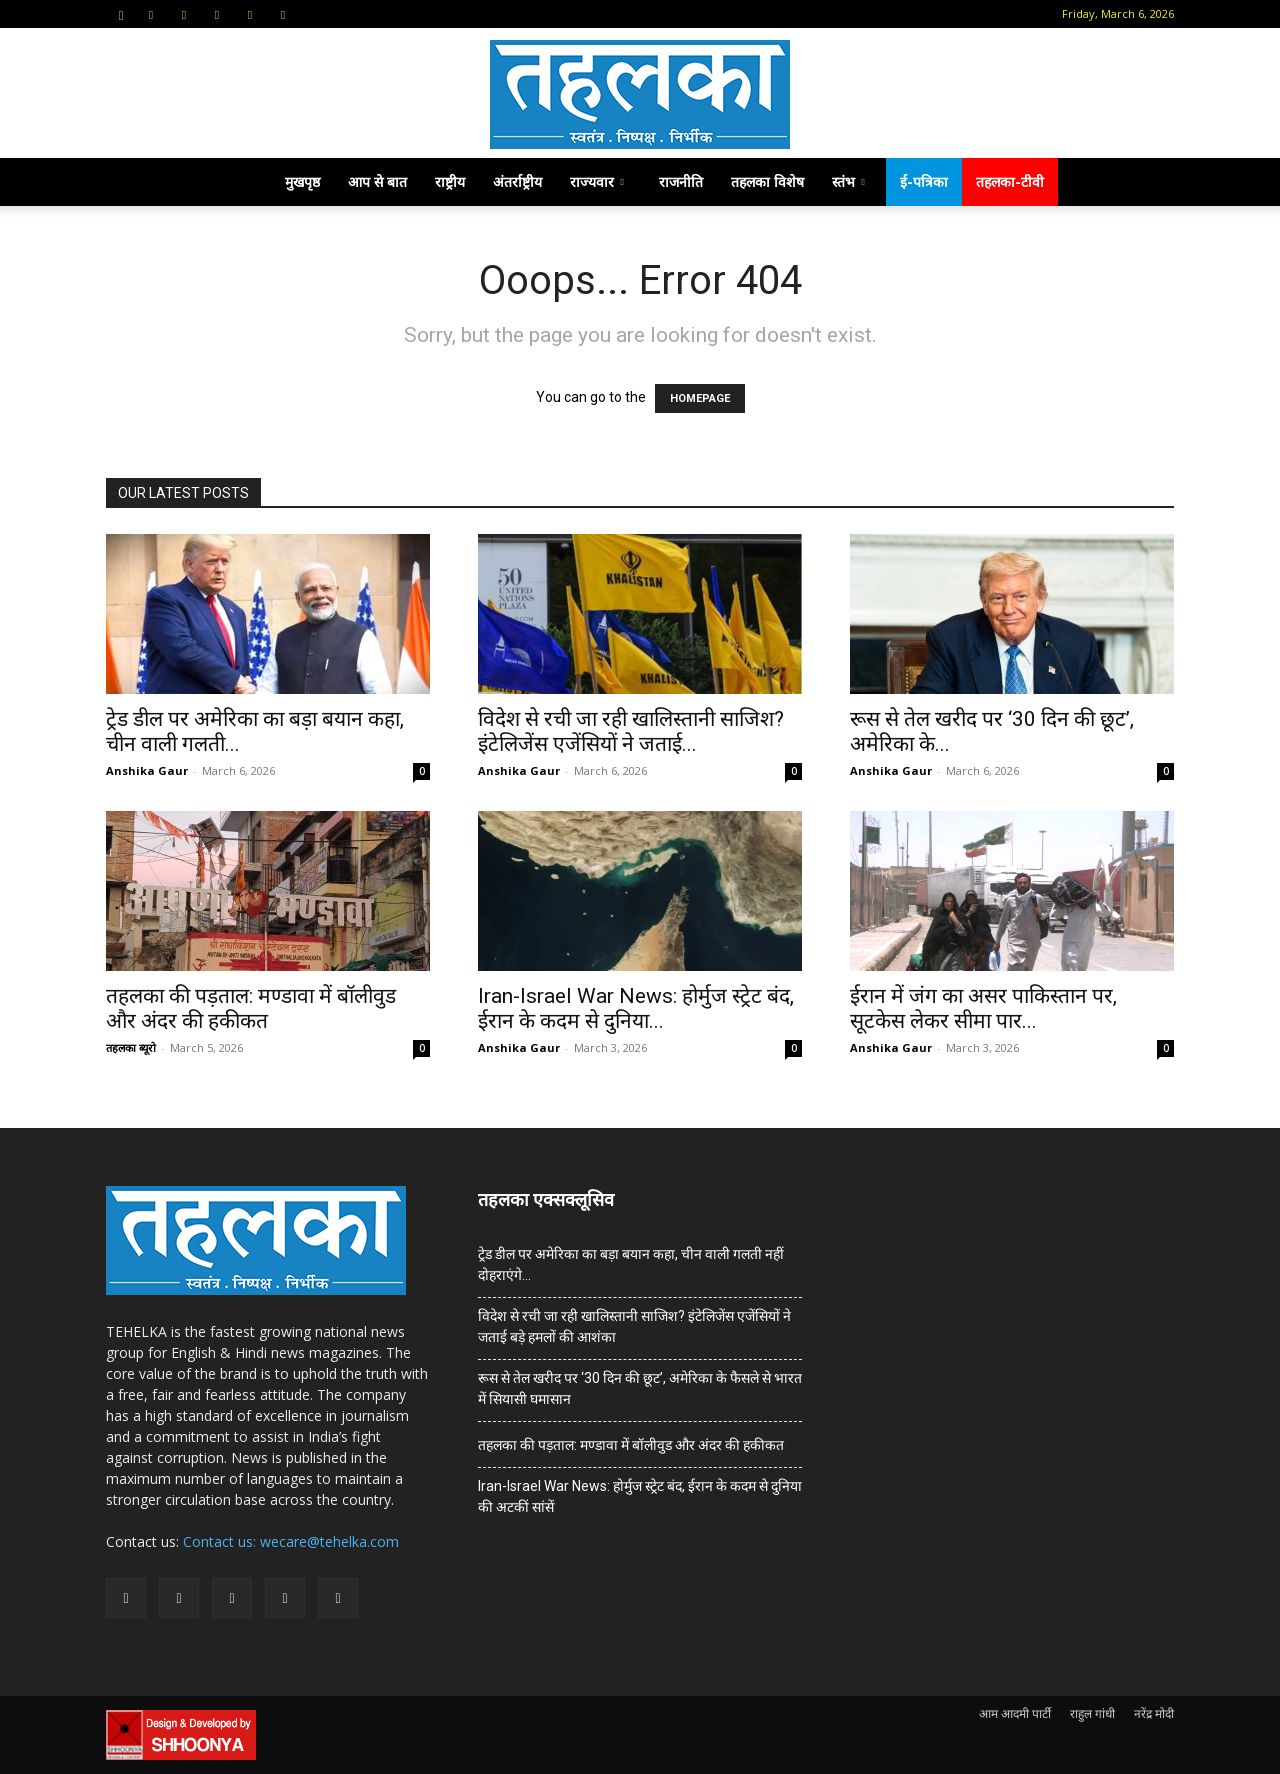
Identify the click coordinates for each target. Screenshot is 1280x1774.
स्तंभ (848, 181)
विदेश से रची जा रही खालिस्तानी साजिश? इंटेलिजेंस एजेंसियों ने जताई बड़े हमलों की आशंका (634, 1326)
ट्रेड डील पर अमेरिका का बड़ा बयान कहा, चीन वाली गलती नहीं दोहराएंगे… (631, 1264)
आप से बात (377, 181)
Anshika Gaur (147, 770)
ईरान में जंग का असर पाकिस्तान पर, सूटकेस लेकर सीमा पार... (983, 1008)
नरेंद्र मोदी (1154, 1713)
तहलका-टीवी (1010, 181)
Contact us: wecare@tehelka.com (291, 1541)
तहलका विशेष (767, 181)
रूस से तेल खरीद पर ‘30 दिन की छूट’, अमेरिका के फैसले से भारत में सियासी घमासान (640, 1388)
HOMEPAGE (700, 398)
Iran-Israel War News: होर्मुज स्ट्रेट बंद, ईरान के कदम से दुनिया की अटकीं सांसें (640, 1496)
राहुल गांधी (1092, 1713)
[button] (121, 13)
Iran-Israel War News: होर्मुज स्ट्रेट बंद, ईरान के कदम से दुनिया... (636, 1008)
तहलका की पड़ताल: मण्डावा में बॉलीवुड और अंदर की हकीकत (251, 1008)
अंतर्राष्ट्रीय (517, 181)
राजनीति (681, 181)
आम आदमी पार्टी (1015, 1713)
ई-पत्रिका (924, 181)
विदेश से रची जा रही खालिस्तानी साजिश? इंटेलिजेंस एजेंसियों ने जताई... (631, 731)
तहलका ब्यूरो (131, 1047)
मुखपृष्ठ (302, 181)
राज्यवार (597, 181)
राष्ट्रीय (450, 181)
